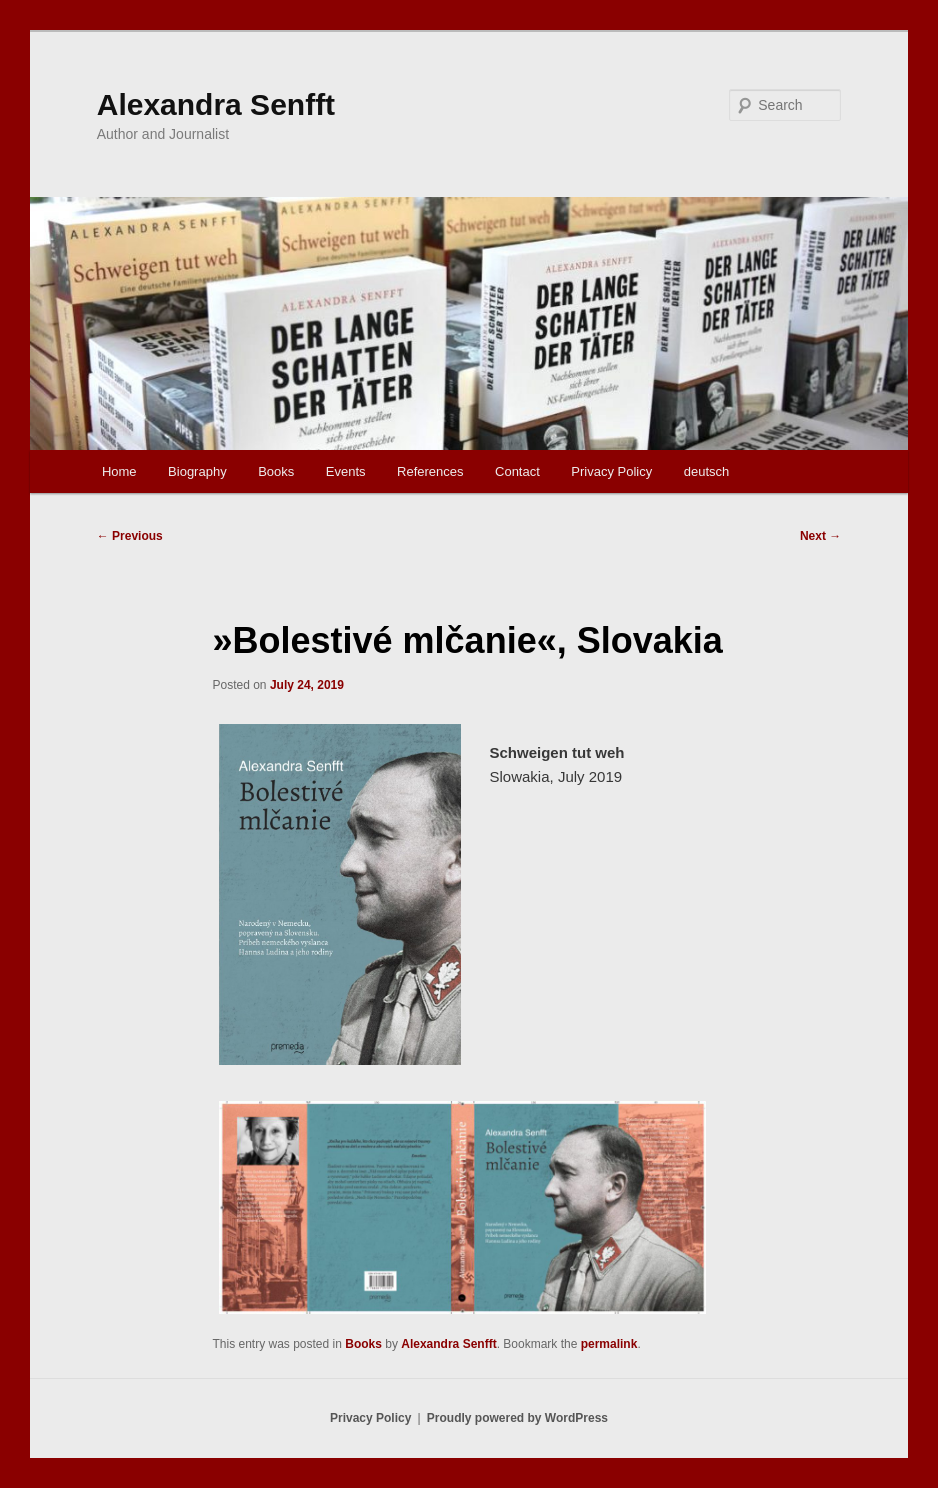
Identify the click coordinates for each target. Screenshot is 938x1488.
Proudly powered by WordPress (517, 1418)
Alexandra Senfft (216, 104)
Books (276, 471)
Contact (517, 471)
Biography (197, 471)
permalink (609, 1344)
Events (346, 471)
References (430, 471)
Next (820, 536)
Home (119, 471)
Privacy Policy (611, 471)
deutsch (707, 471)
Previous (130, 536)
